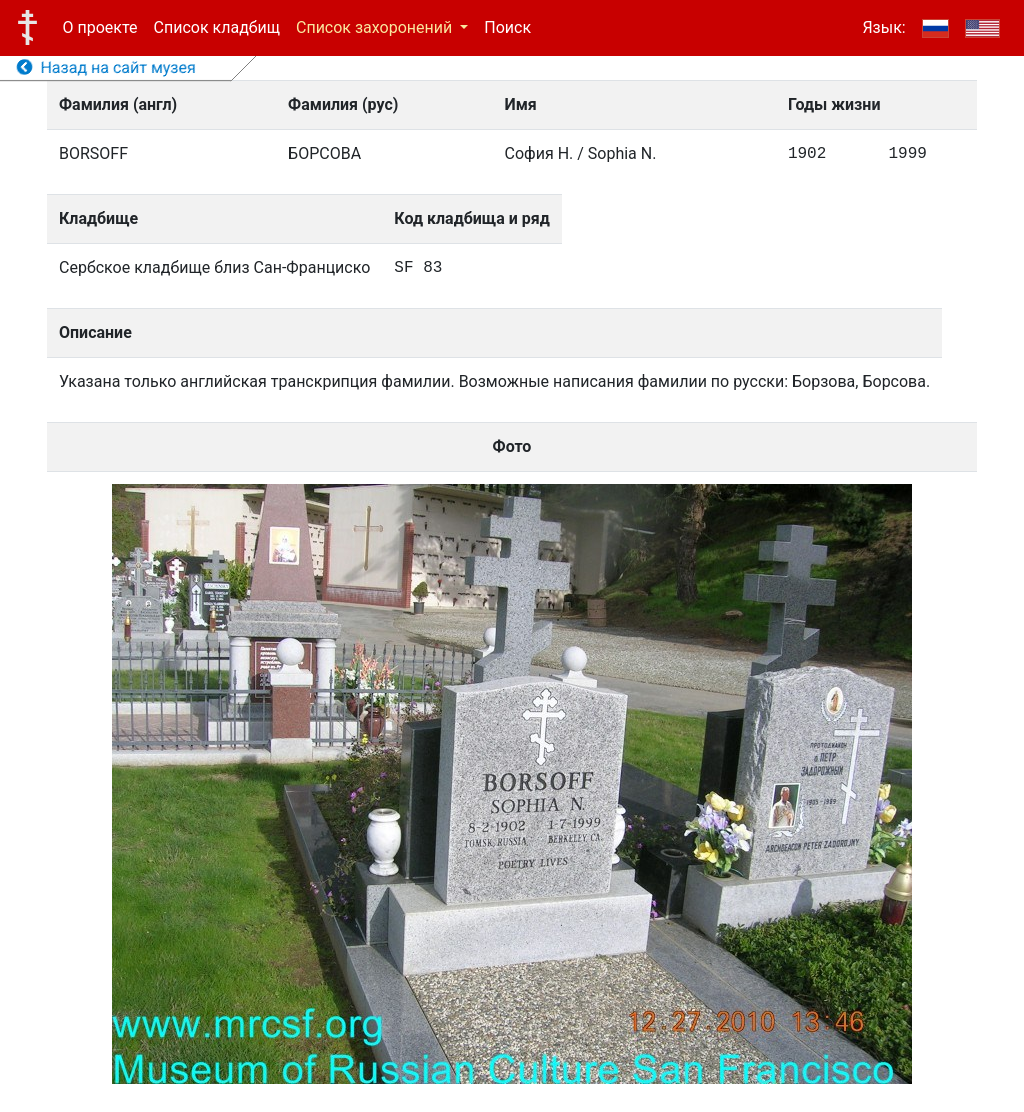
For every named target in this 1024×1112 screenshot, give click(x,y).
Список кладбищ (217, 27)
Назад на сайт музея (106, 67)
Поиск (507, 27)
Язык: (883, 27)
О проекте (100, 27)
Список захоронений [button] (376, 27)
